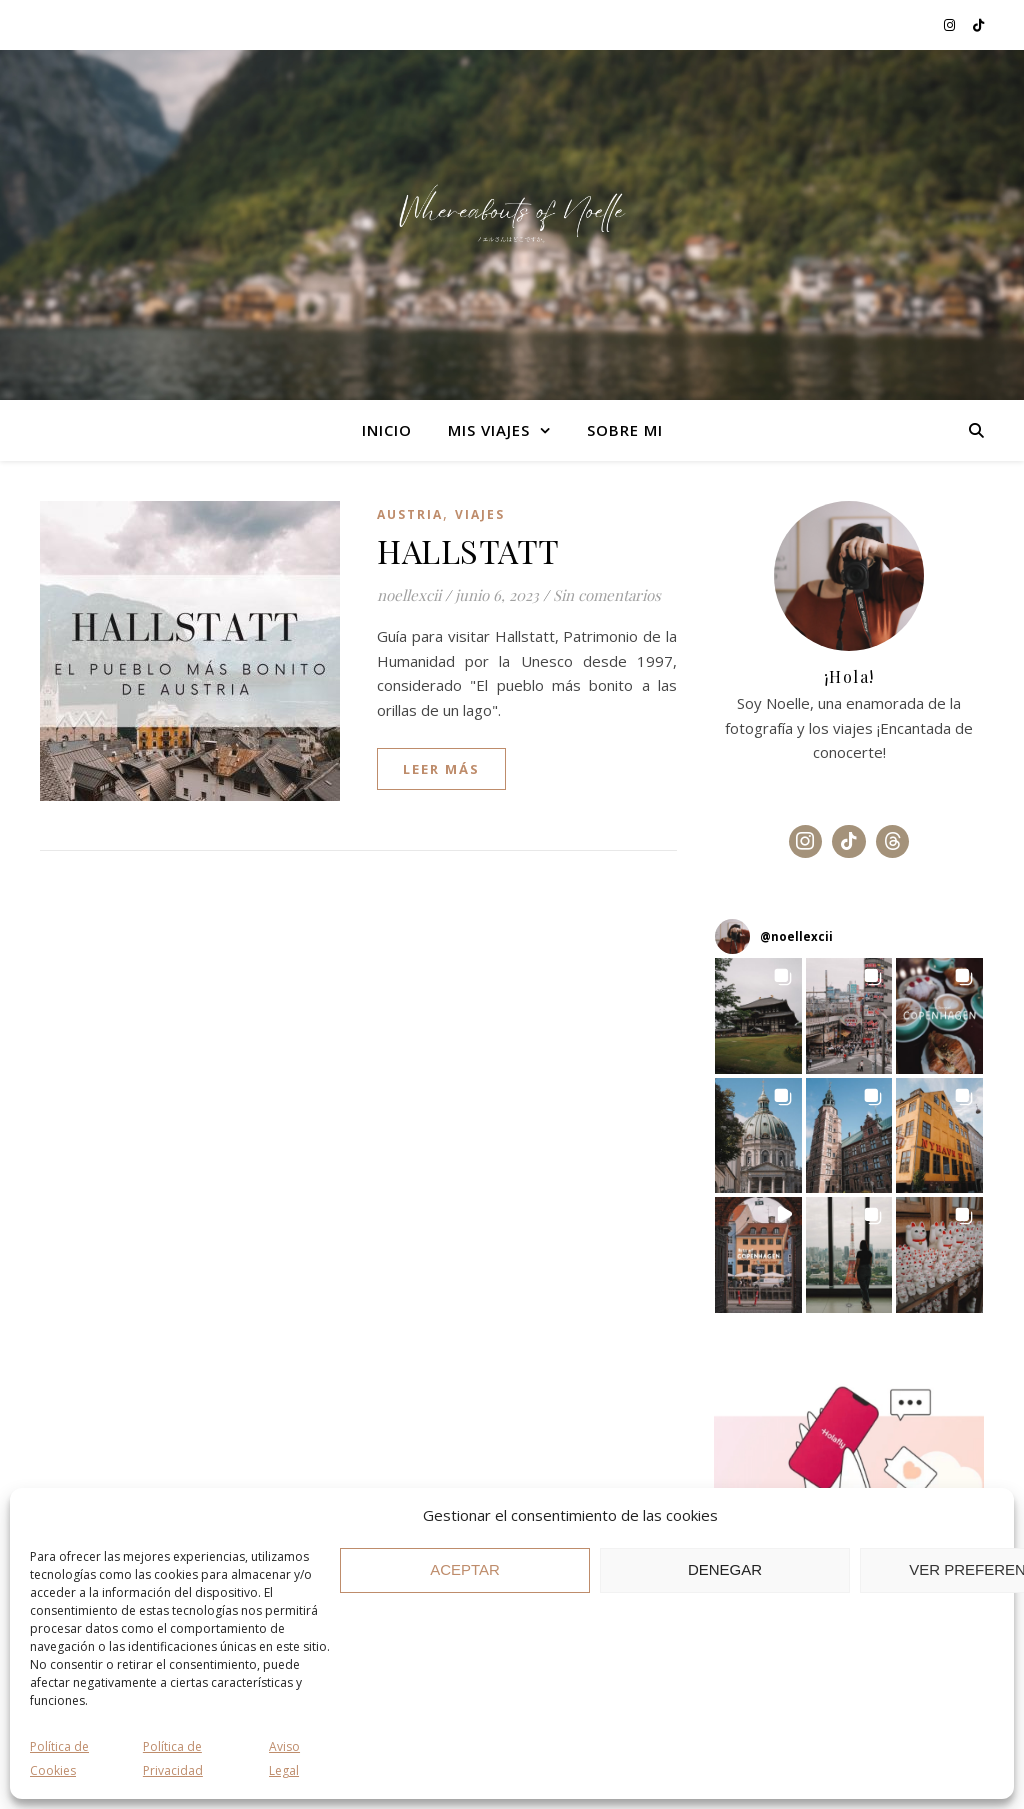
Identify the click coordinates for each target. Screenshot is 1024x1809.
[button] (758, 1016)
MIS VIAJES (489, 430)
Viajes (480, 514)
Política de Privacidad (173, 1759)
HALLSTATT (468, 550)
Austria (410, 514)
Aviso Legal (284, 1759)
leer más (441, 769)
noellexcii (409, 595)
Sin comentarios (607, 595)
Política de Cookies (59, 1759)
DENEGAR (725, 1569)
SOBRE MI (625, 430)
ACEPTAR (465, 1569)
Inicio (387, 430)
